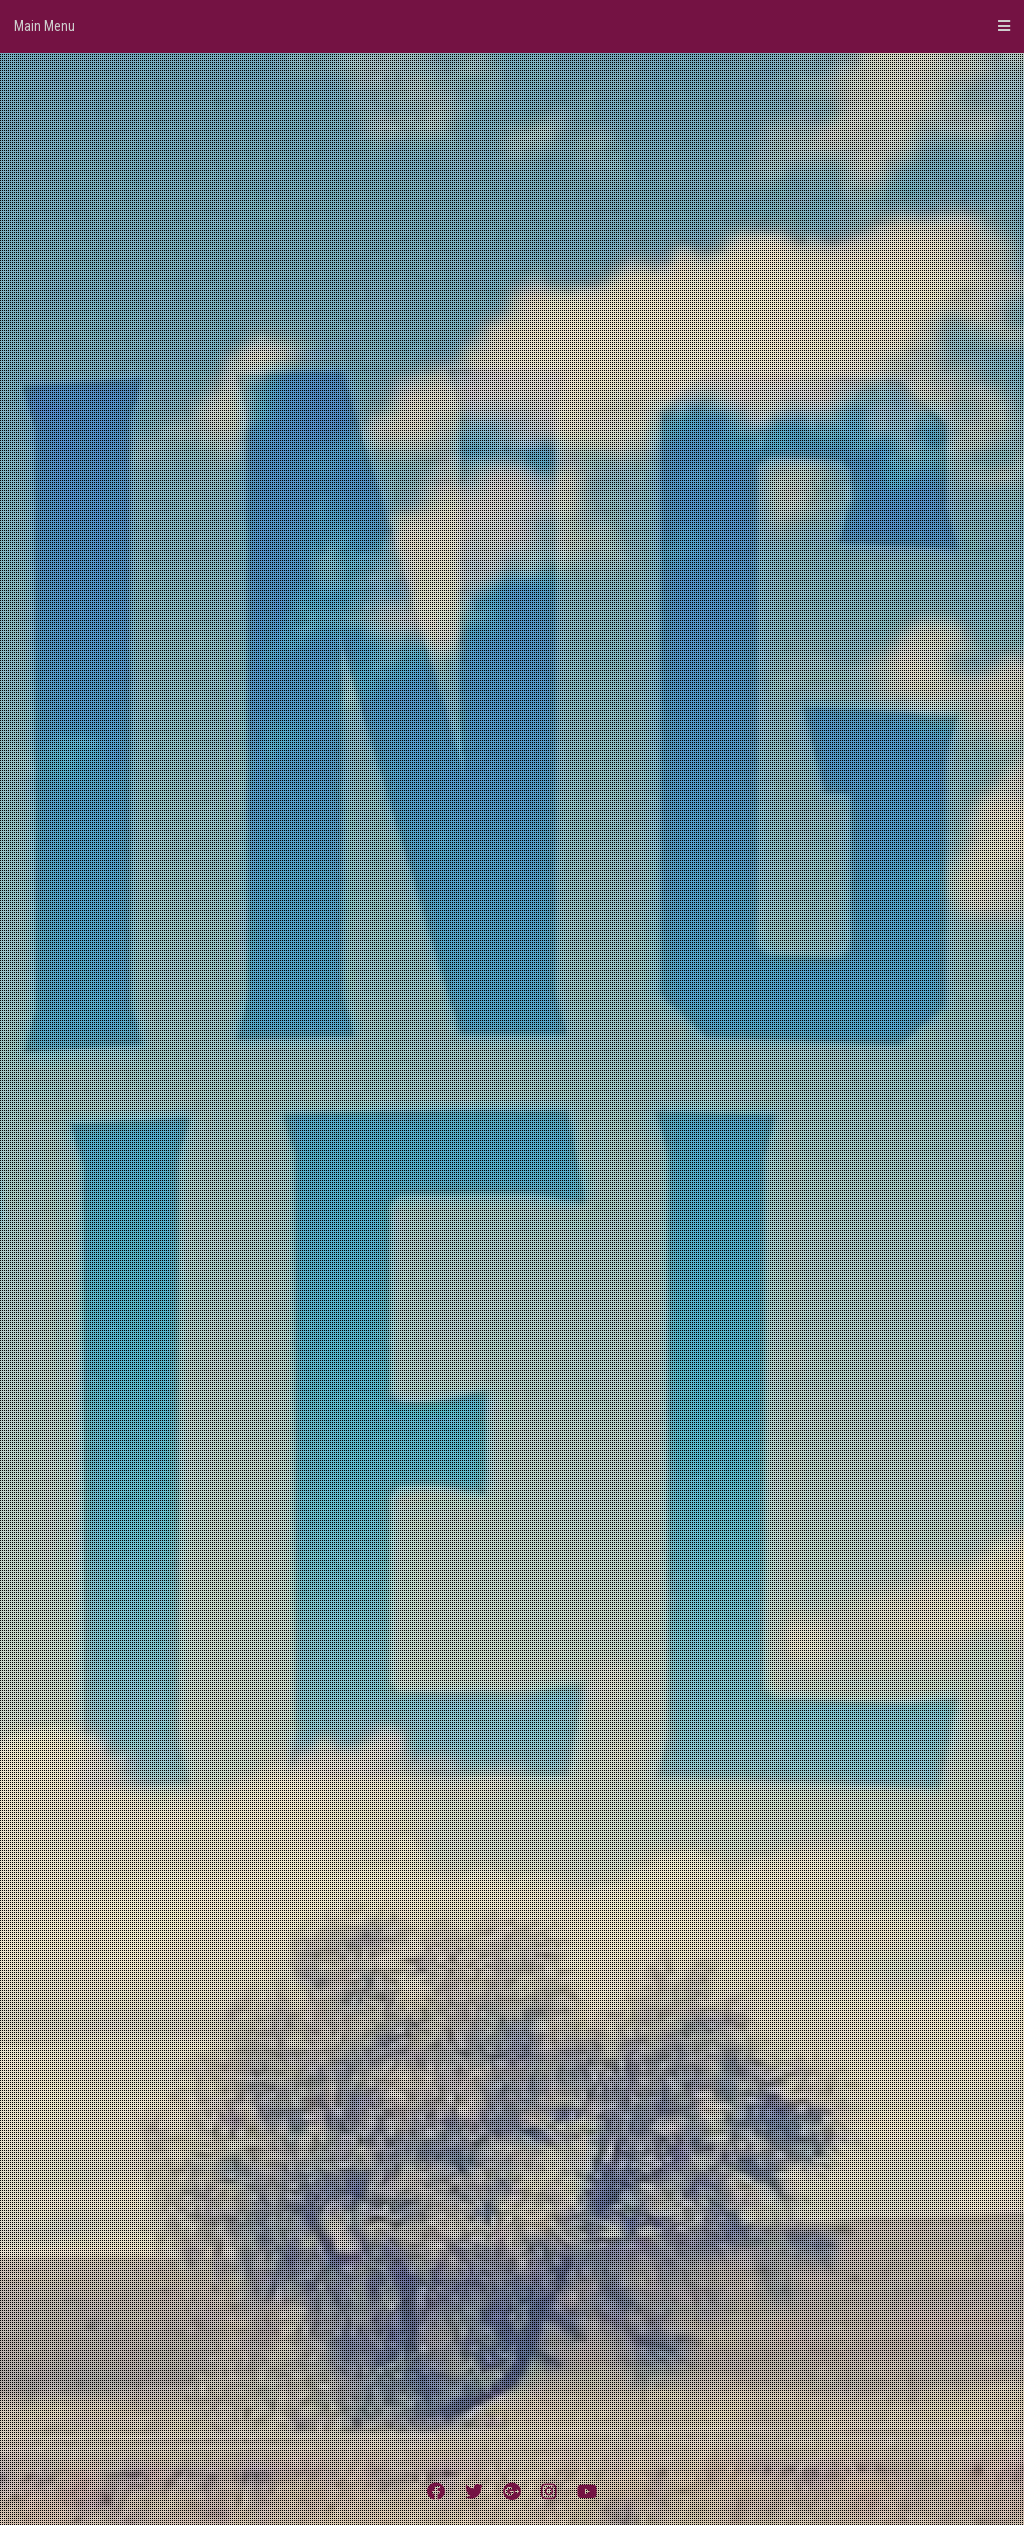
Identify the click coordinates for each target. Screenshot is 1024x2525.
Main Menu (512, 26)
